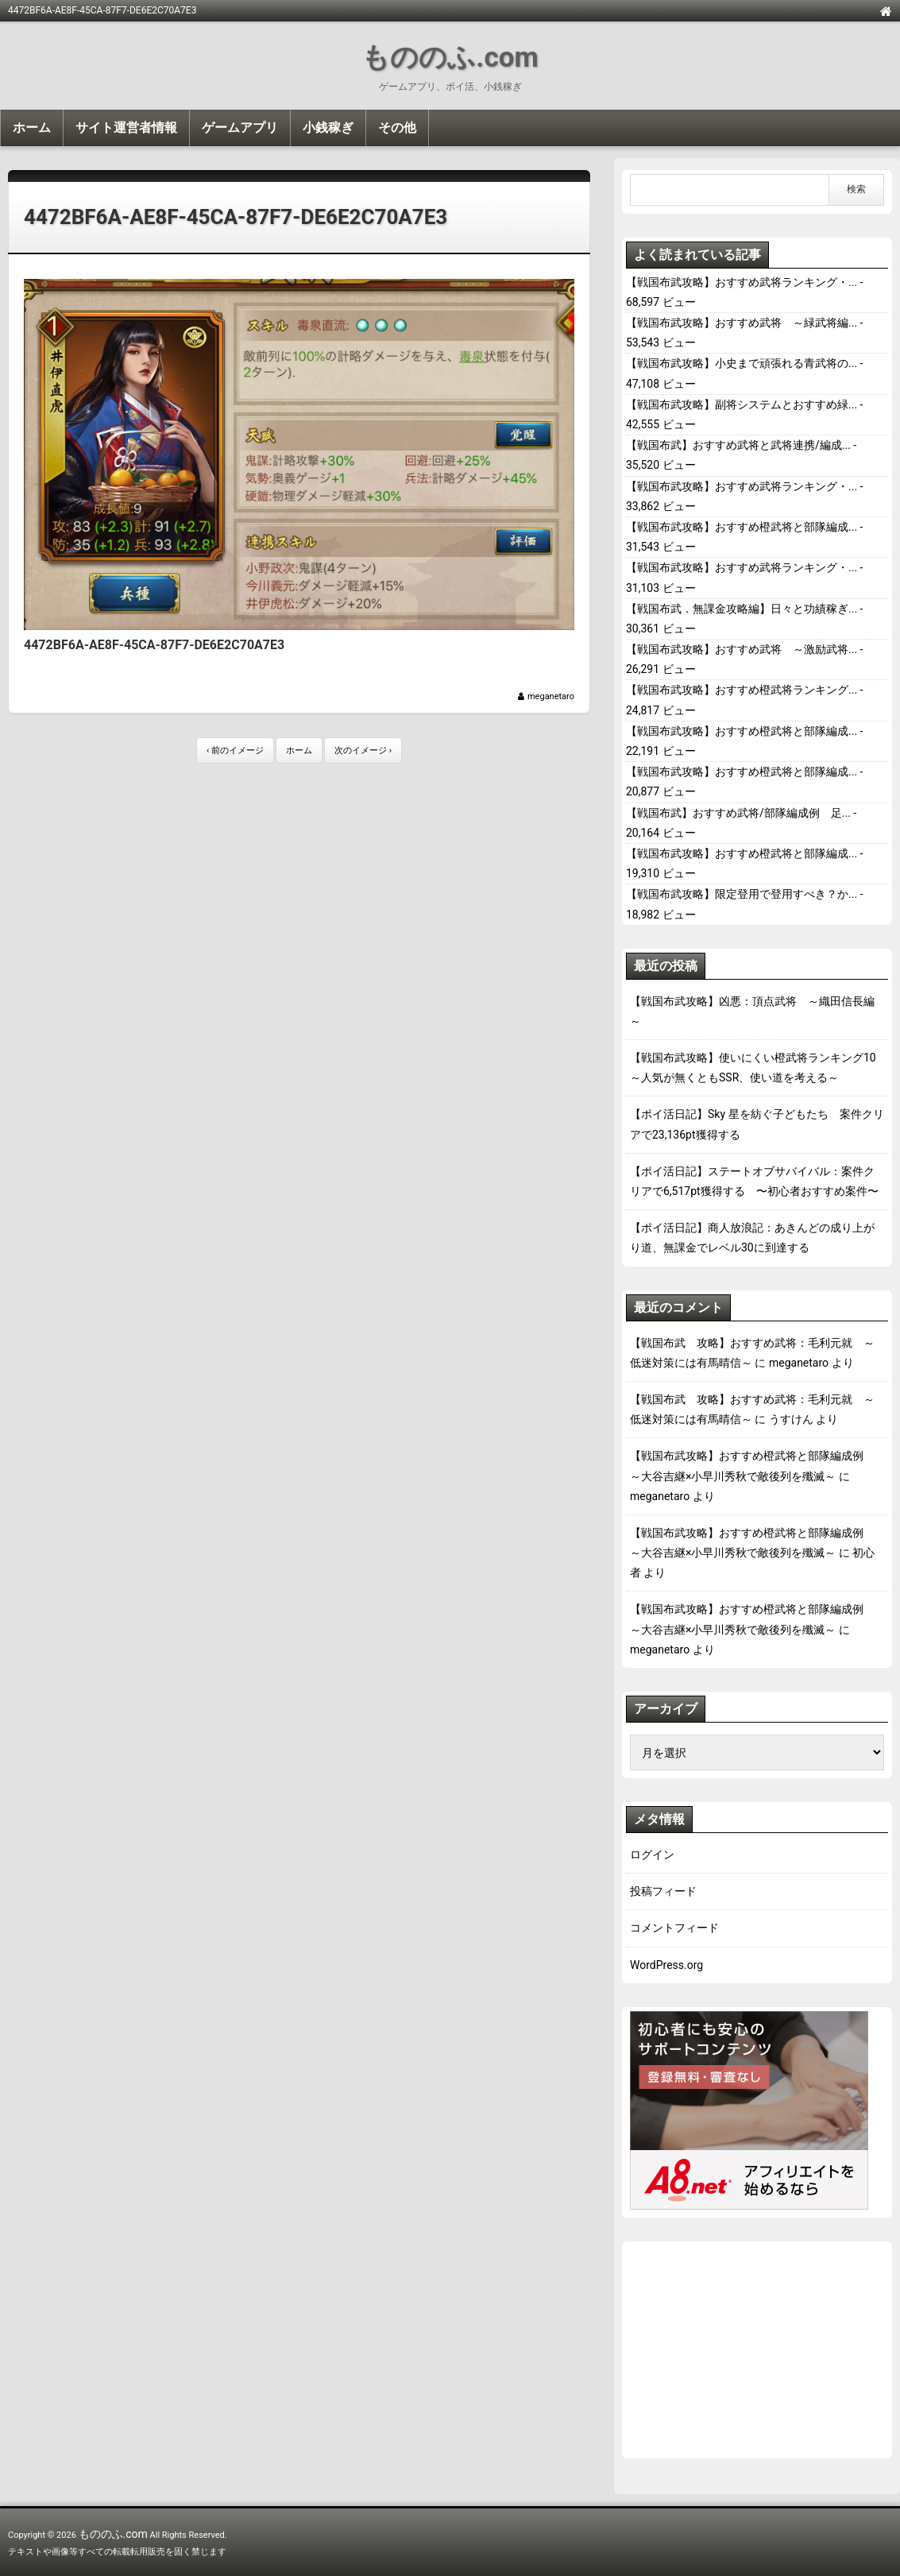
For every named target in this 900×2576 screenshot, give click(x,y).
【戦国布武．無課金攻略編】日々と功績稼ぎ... (741, 608)
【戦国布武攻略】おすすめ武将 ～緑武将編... (741, 322)
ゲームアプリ (240, 127)
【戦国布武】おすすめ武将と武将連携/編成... (738, 445)
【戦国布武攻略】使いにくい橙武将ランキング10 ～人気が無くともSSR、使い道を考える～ (757, 1067)
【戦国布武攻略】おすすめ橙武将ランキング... (741, 689)
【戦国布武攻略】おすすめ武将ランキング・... (741, 282)
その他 (397, 127)
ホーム (32, 127)
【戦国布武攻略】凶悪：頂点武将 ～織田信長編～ (752, 1011)
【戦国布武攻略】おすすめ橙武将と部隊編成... (741, 526)
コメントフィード (674, 1927)
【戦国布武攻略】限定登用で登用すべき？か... (741, 894)
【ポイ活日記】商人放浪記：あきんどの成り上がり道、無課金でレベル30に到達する (752, 1237)
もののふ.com (449, 57)
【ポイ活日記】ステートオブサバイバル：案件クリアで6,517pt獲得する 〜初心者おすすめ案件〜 (754, 1181)
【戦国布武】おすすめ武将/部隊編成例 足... (738, 812)
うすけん (791, 1419)
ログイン (652, 1854)
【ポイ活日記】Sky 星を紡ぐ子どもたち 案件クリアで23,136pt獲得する (757, 1124)
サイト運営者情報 (126, 127)
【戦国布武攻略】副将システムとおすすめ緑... (741, 404)
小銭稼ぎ (328, 127)
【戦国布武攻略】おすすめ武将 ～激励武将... (741, 649)
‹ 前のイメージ (235, 750)
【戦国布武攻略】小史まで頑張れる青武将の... (741, 363)
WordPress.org (666, 1965)
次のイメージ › (363, 750)
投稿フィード (663, 1891)
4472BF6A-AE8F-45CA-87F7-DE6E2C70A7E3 (235, 217)
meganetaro (550, 696)
